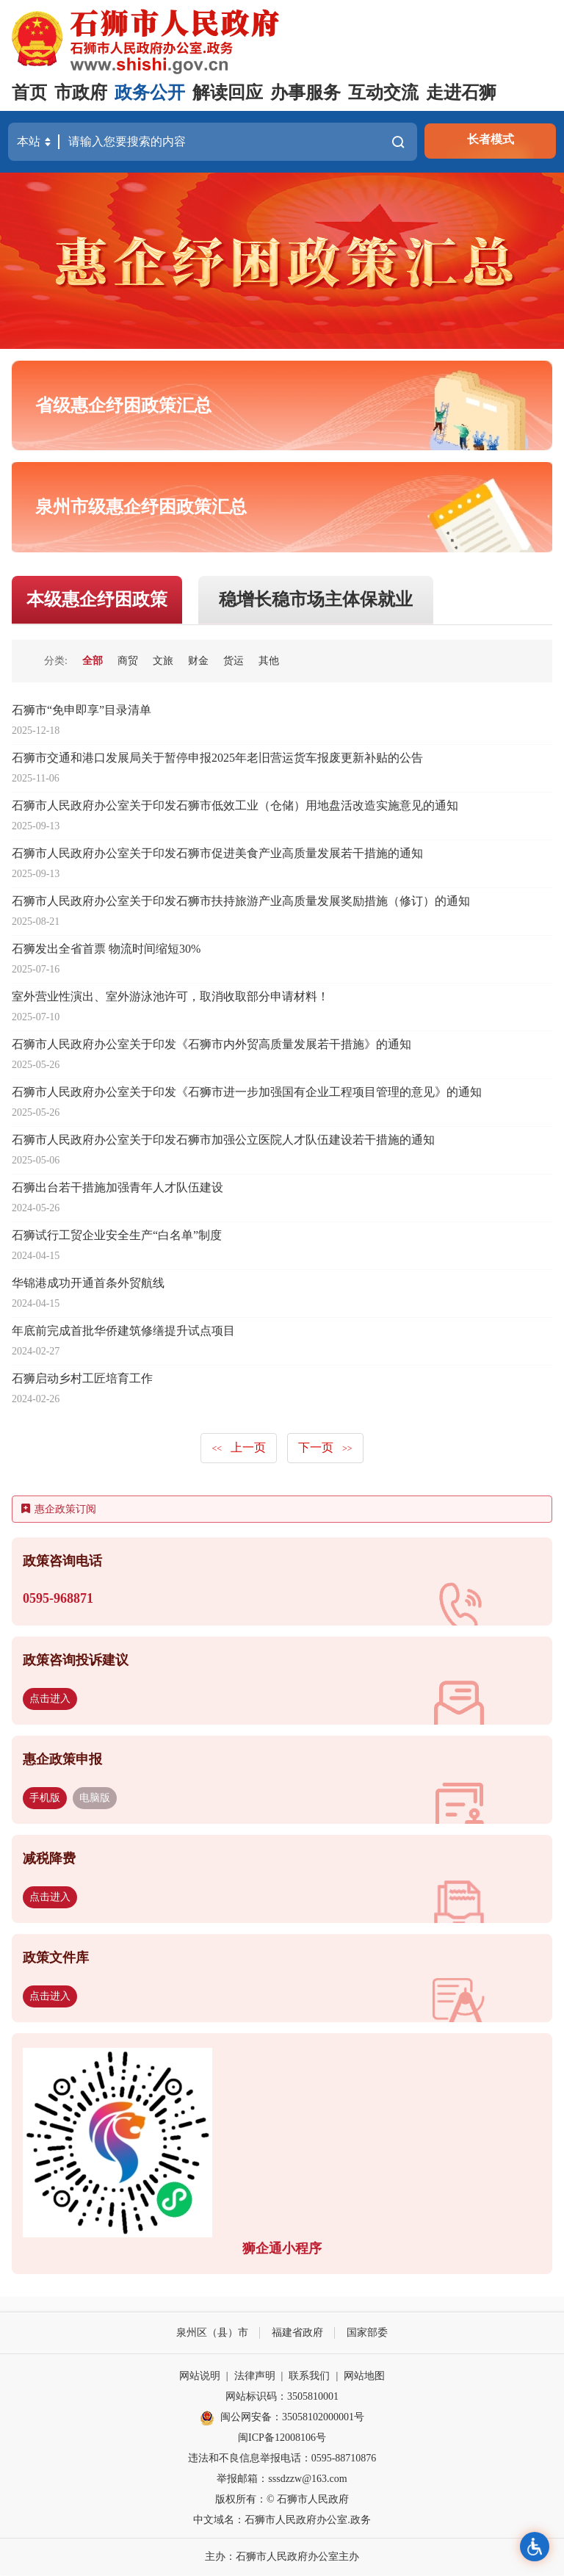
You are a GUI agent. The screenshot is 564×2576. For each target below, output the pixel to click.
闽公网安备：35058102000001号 (282, 2418)
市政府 (80, 92)
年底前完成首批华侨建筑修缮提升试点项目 (123, 1331)
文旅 (163, 661)
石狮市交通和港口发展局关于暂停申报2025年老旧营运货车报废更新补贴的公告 (217, 758)
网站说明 (199, 2376)
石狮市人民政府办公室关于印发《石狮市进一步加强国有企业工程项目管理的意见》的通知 (247, 1092)
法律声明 (254, 2376)
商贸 (128, 661)
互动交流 (383, 92)
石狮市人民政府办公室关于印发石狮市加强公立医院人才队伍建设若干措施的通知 (223, 1140)
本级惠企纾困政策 (96, 600)
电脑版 (94, 1798)
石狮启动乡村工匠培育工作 (82, 1379)
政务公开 (150, 92)
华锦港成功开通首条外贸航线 (88, 1283)
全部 (92, 661)
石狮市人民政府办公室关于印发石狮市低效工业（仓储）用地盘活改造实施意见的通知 (235, 806)
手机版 (44, 1798)
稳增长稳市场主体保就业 (316, 600)
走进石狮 (461, 92)
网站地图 (364, 2376)
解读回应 (227, 92)
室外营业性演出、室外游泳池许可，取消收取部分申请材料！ (170, 997)
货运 (233, 661)
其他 (268, 661)
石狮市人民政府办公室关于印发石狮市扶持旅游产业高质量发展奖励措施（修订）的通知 (241, 901)
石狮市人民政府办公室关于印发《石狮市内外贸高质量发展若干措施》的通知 (211, 1045)
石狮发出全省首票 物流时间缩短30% (106, 949)
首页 (29, 92)
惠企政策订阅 (58, 1509)
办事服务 (305, 92)
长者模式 (490, 139)
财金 (198, 661)
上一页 (239, 1448)
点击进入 (49, 1699)
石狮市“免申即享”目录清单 (81, 710)
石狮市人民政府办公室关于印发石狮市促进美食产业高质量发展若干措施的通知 (217, 854)
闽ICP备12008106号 (282, 2438)
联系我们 (309, 2376)
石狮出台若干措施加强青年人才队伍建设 (117, 1188)
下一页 (325, 1448)
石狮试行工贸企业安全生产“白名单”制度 (117, 1236)
